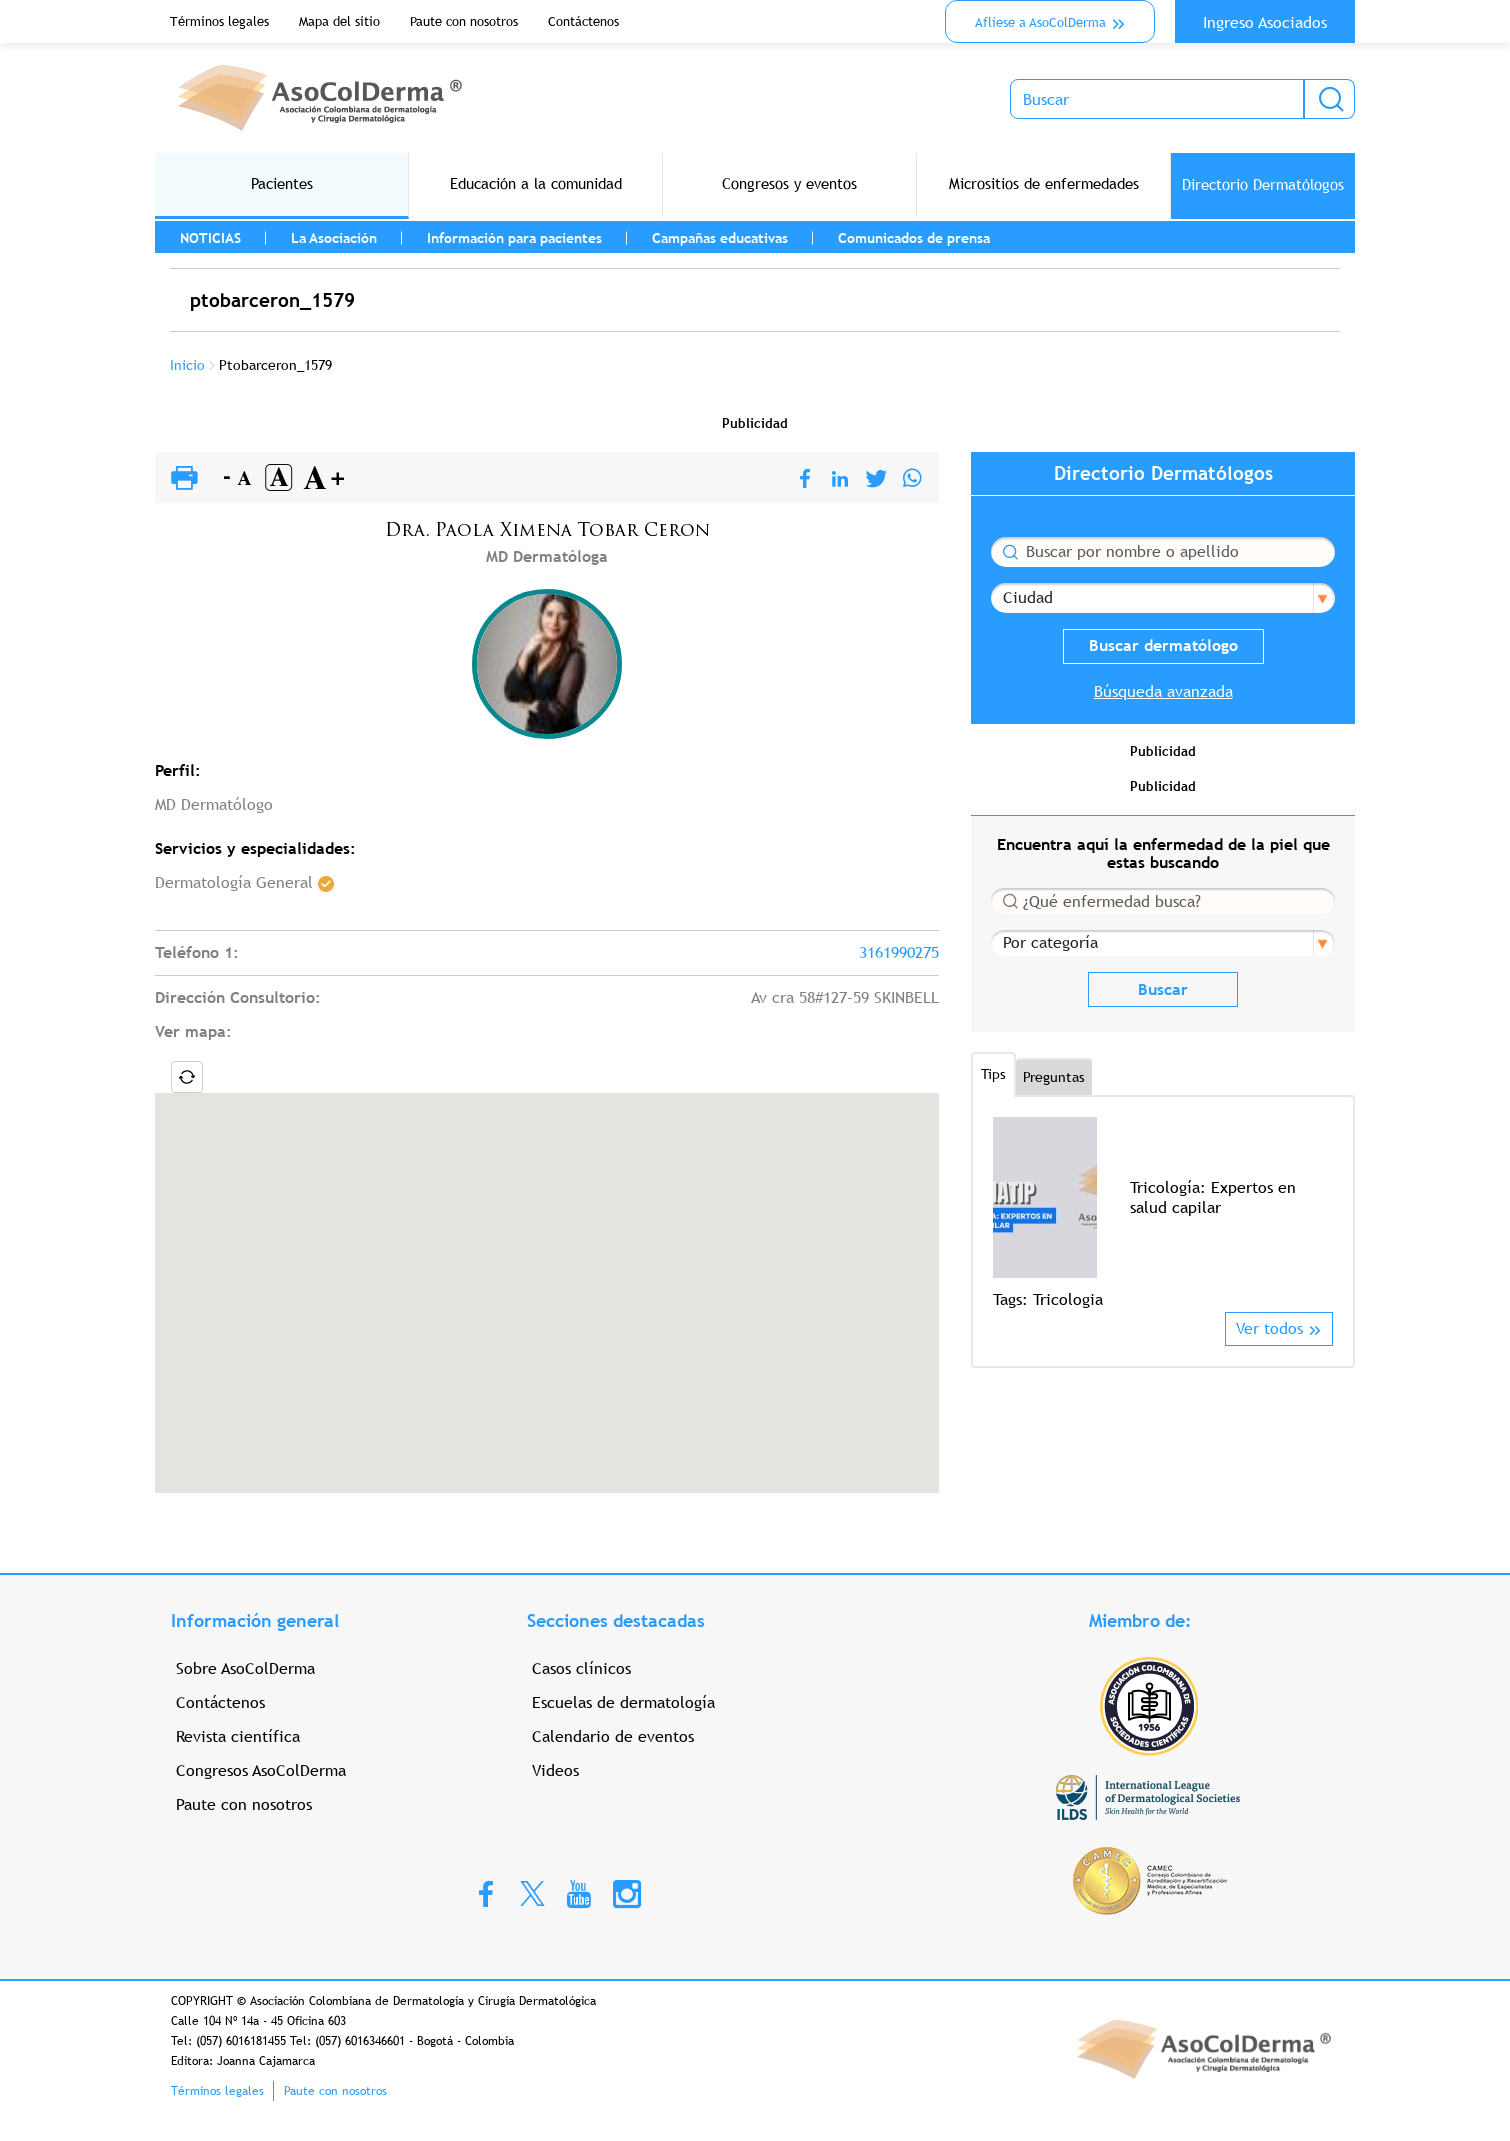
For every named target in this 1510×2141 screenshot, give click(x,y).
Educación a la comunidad (536, 183)
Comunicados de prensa (914, 238)
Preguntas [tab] (1054, 1077)
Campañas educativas (720, 238)
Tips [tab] (993, 1074)
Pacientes (282, 183)
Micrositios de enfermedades (1044, 183)
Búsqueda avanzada (1163, 691)
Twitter (532, 1892)
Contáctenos (583, 21)
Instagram (627, 1893)
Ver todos (1269, 1328)
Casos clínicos (581, 1668)
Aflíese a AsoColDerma (1040, 22)
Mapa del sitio (339, 21)
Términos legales (219, 21)
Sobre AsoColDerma (245, 1668)
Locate (187, 1077)
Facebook (486, 1893)
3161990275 (899, 952)
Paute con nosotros (464, 21)
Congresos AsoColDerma (261, 1770)
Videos (555, 1770)
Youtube (579, 1893)
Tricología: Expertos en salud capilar (1213, 1197)
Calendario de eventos (613, 1736)
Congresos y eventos (789, 183)
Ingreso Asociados (1265, 22)
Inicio (187, 365)
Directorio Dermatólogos (1263, 184)
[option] (1163, 1214)
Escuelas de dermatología (623, 1702)
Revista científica (238, 1736)
